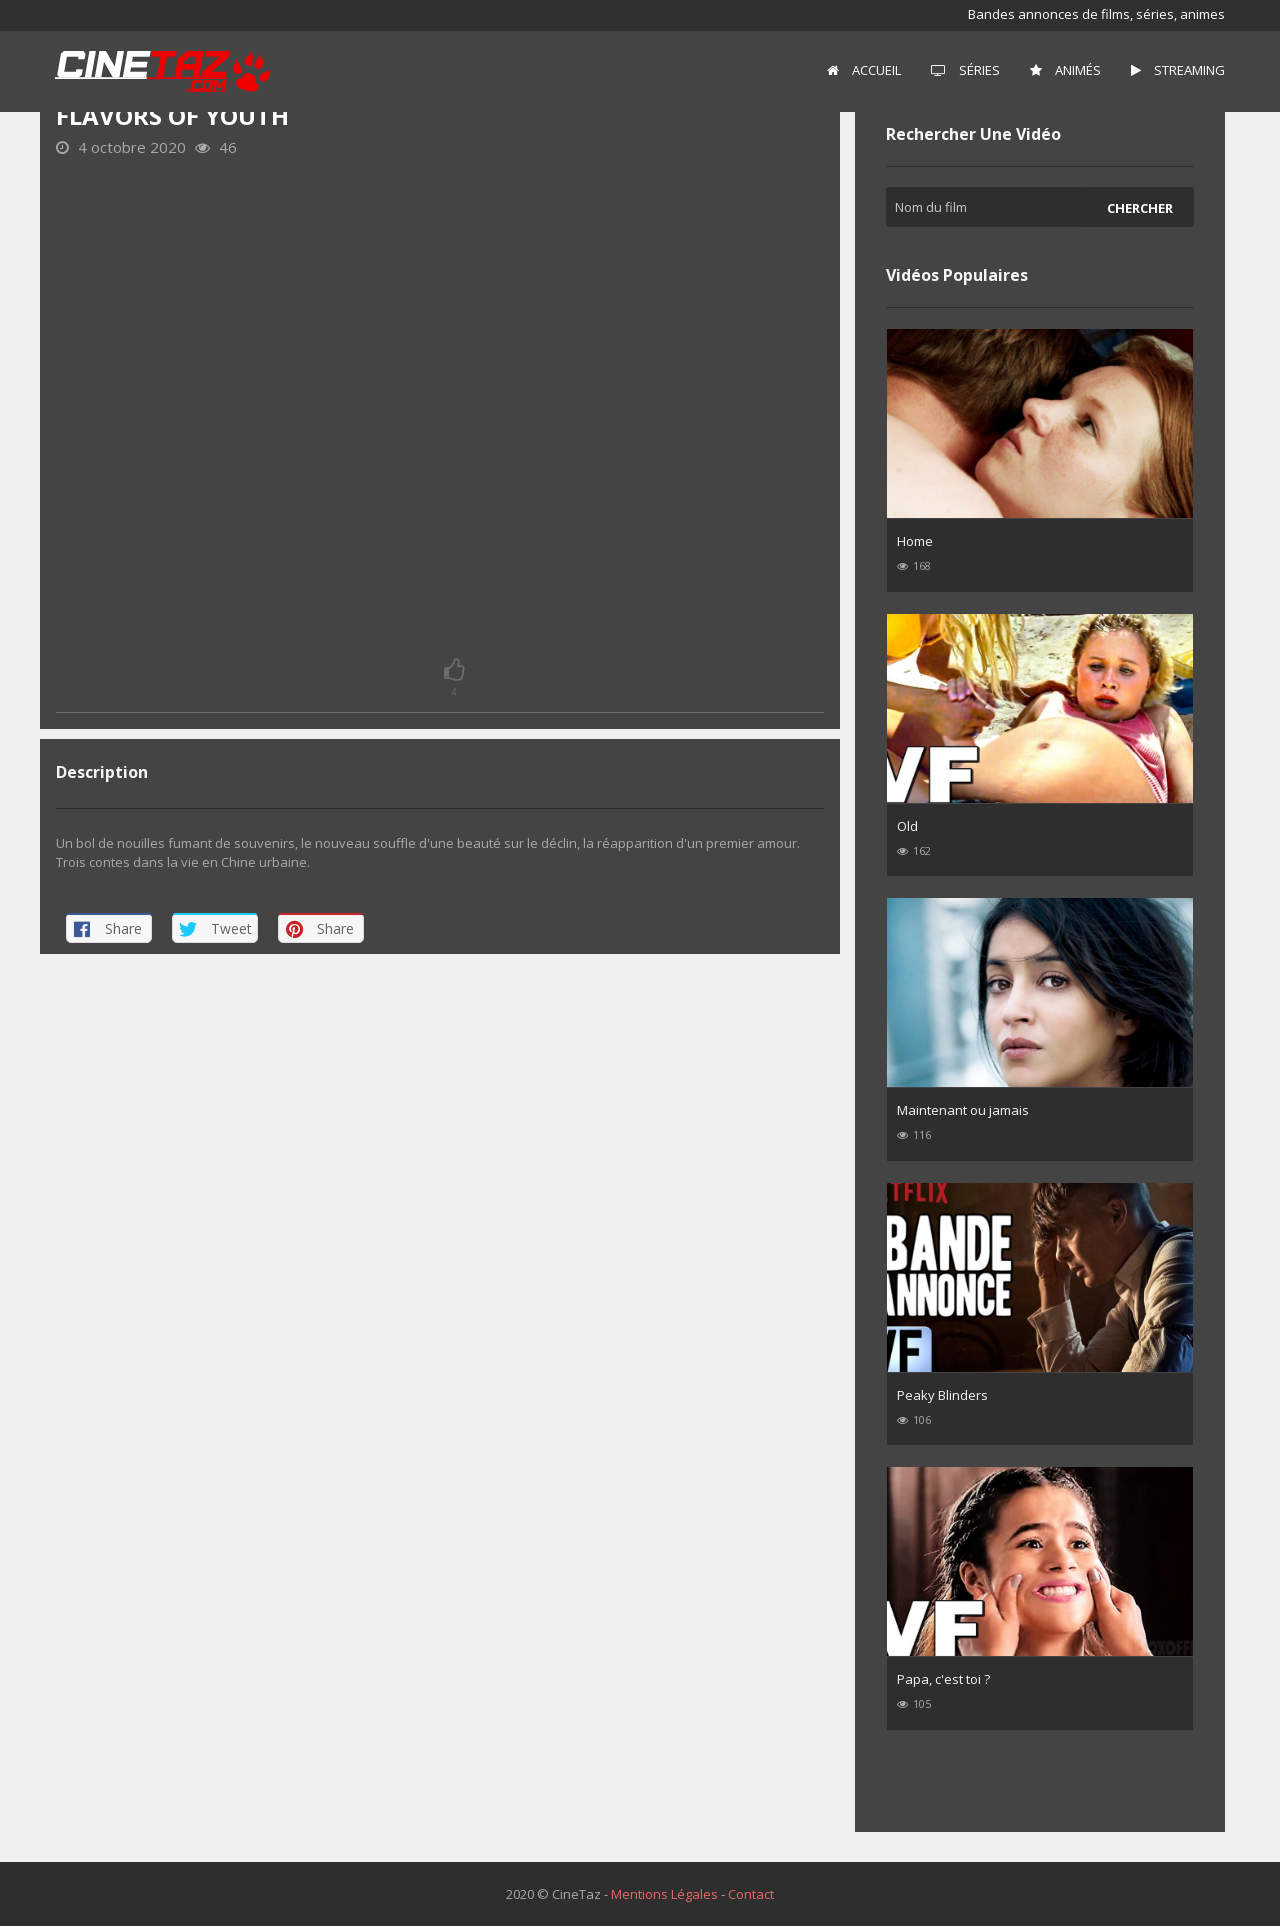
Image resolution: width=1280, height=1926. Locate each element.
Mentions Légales (664, 1894)
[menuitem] (864, 71)
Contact (751, 1894)
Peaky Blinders (942, 1395)
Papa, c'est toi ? (943, 1679)
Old (907, 826)
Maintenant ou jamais (963, 1110)
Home (915, 541)
